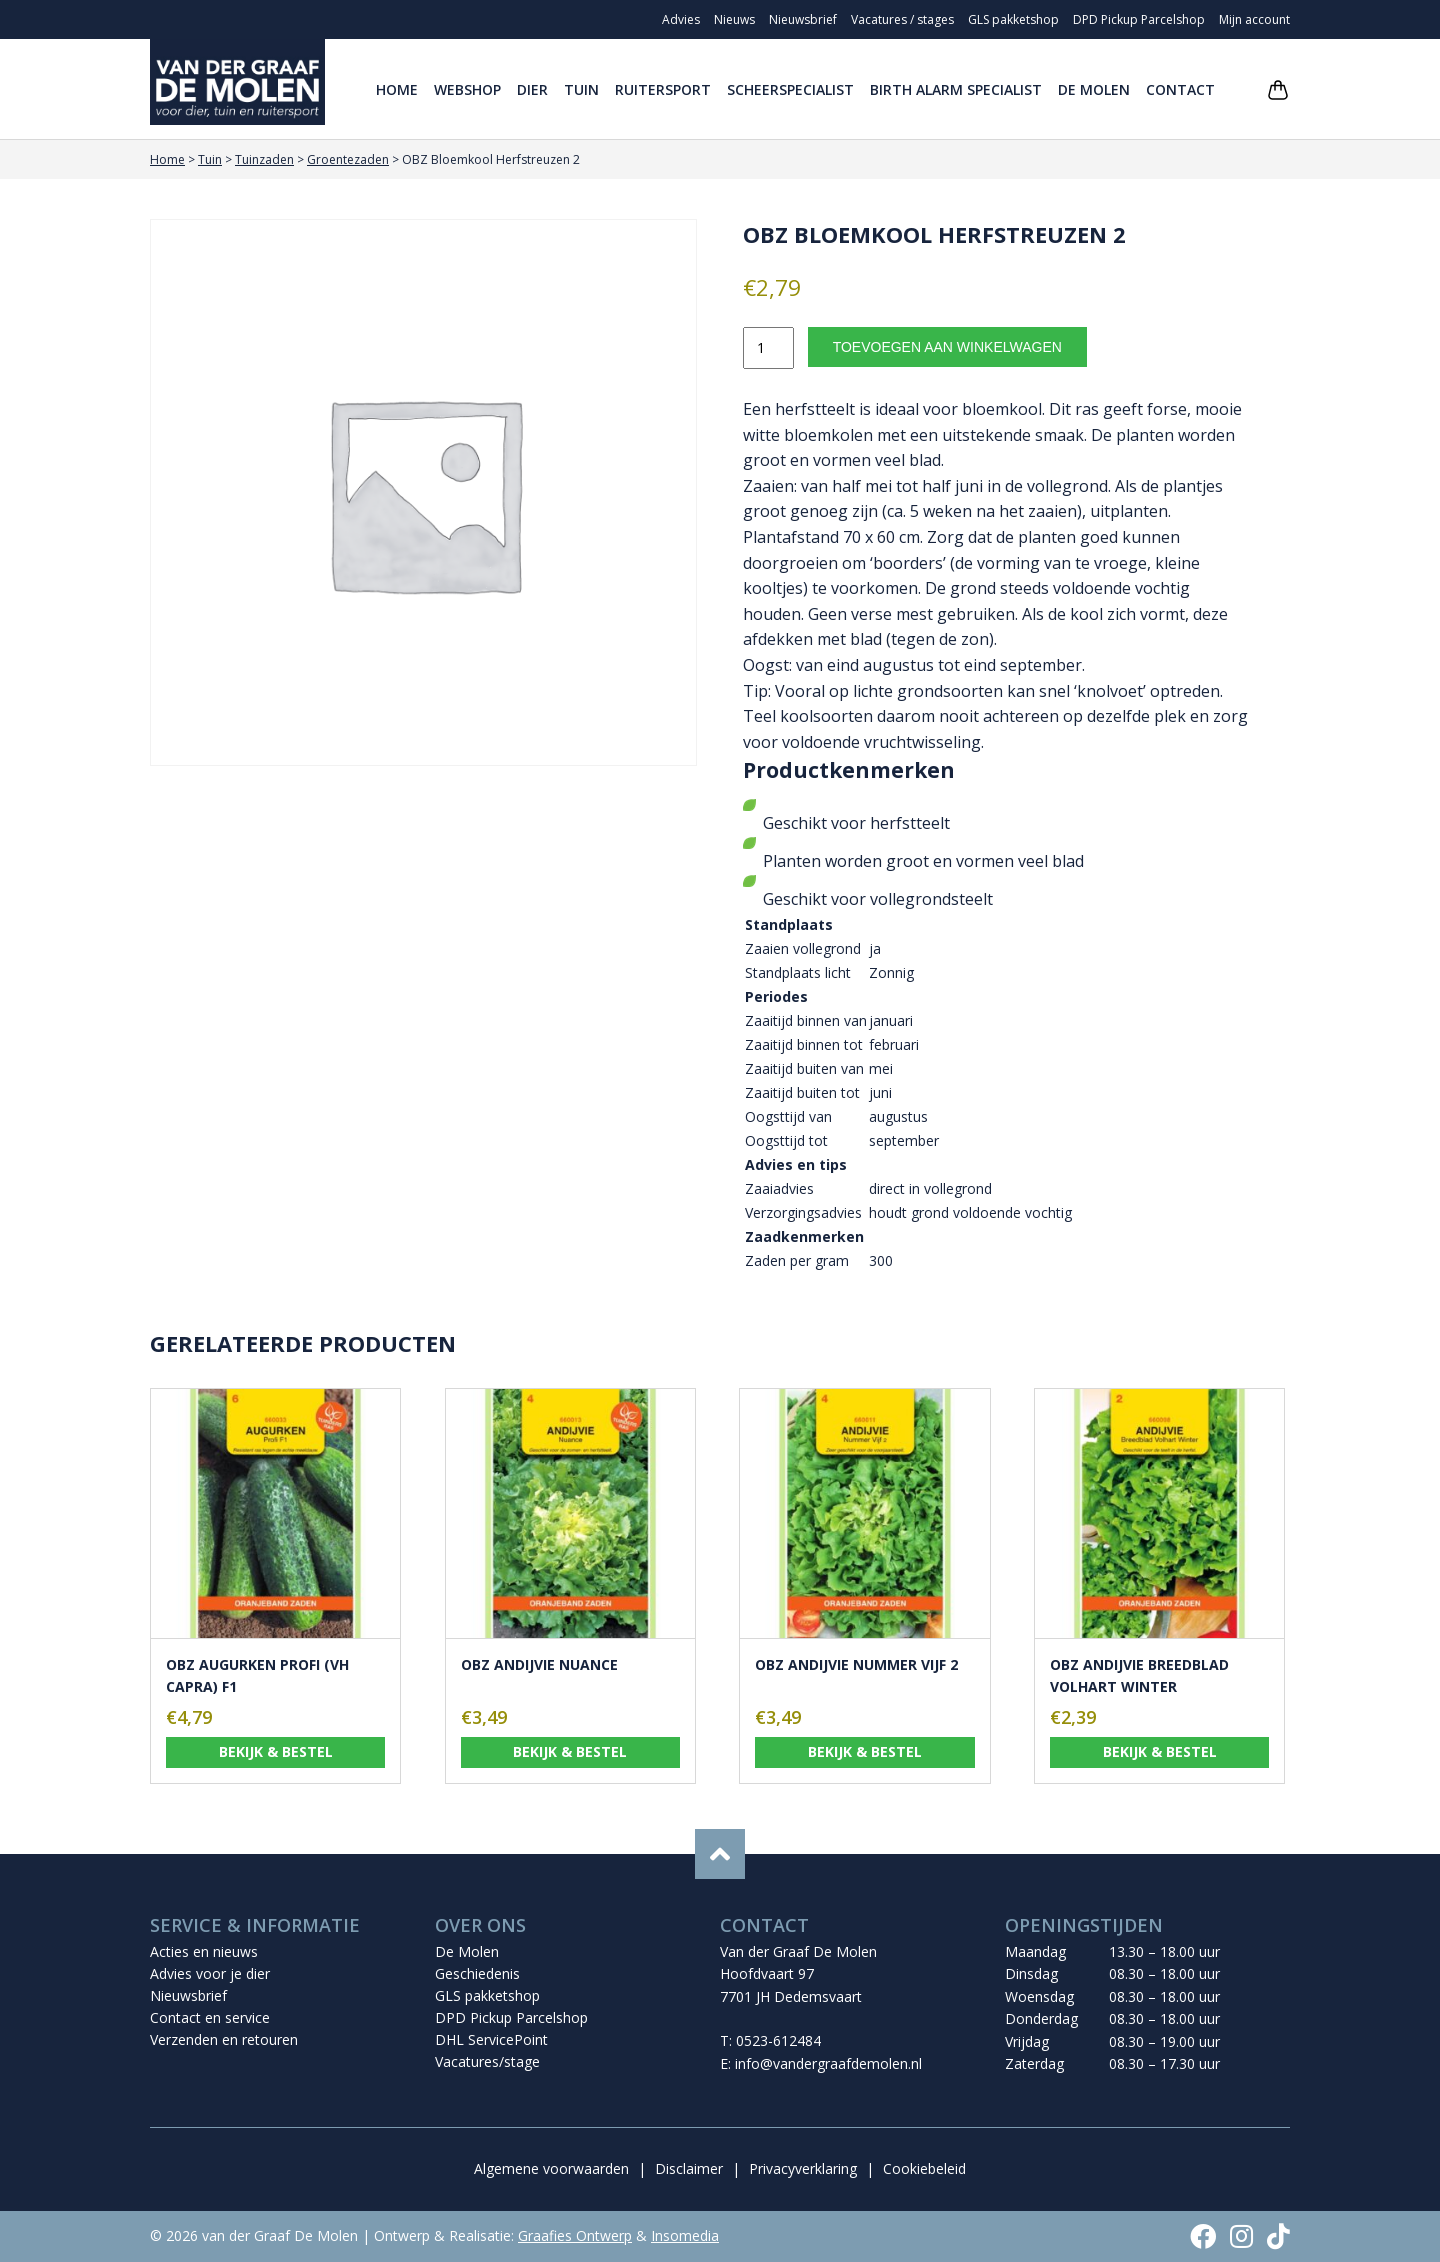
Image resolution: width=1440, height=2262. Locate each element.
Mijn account (1254, 19)
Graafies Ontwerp (575, 2235)
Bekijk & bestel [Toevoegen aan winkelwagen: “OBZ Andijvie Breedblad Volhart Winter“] (1160, 1751)
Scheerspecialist (790, 89)
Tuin (581, 89)
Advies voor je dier (210, 1973)
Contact (1180, 89)
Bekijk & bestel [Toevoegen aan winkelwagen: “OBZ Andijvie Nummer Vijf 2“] (865, 1751)
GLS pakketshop (1013, 19)
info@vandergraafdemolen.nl (828, 2063)
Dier (532, 89)
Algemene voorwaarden (551, 2168)
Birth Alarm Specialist (956, 89)
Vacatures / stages (902, 19)
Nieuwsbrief (803, 19)
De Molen (1094, 89)
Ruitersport (663, 89)
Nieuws (734, 19)
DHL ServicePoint (491, 2039)
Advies (681, 19)
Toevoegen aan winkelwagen (947, 347)
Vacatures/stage (487, 2061)
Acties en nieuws (204, 1951)
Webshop (467, 89)
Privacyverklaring (803, 2168)
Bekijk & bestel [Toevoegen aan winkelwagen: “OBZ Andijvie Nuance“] (570, 1751)
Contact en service (210, 2017)
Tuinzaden (264, 159)
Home (397, 89)
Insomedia (685, 2235)
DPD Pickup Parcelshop (1139, 19)
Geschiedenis (477, 1973)
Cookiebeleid (924, 2168)
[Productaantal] (768, 348)
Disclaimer (689, 2168)
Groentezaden (348, 159)
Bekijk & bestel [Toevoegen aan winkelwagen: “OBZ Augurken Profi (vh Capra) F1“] (276, 1751)
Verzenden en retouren (224, 2039)
